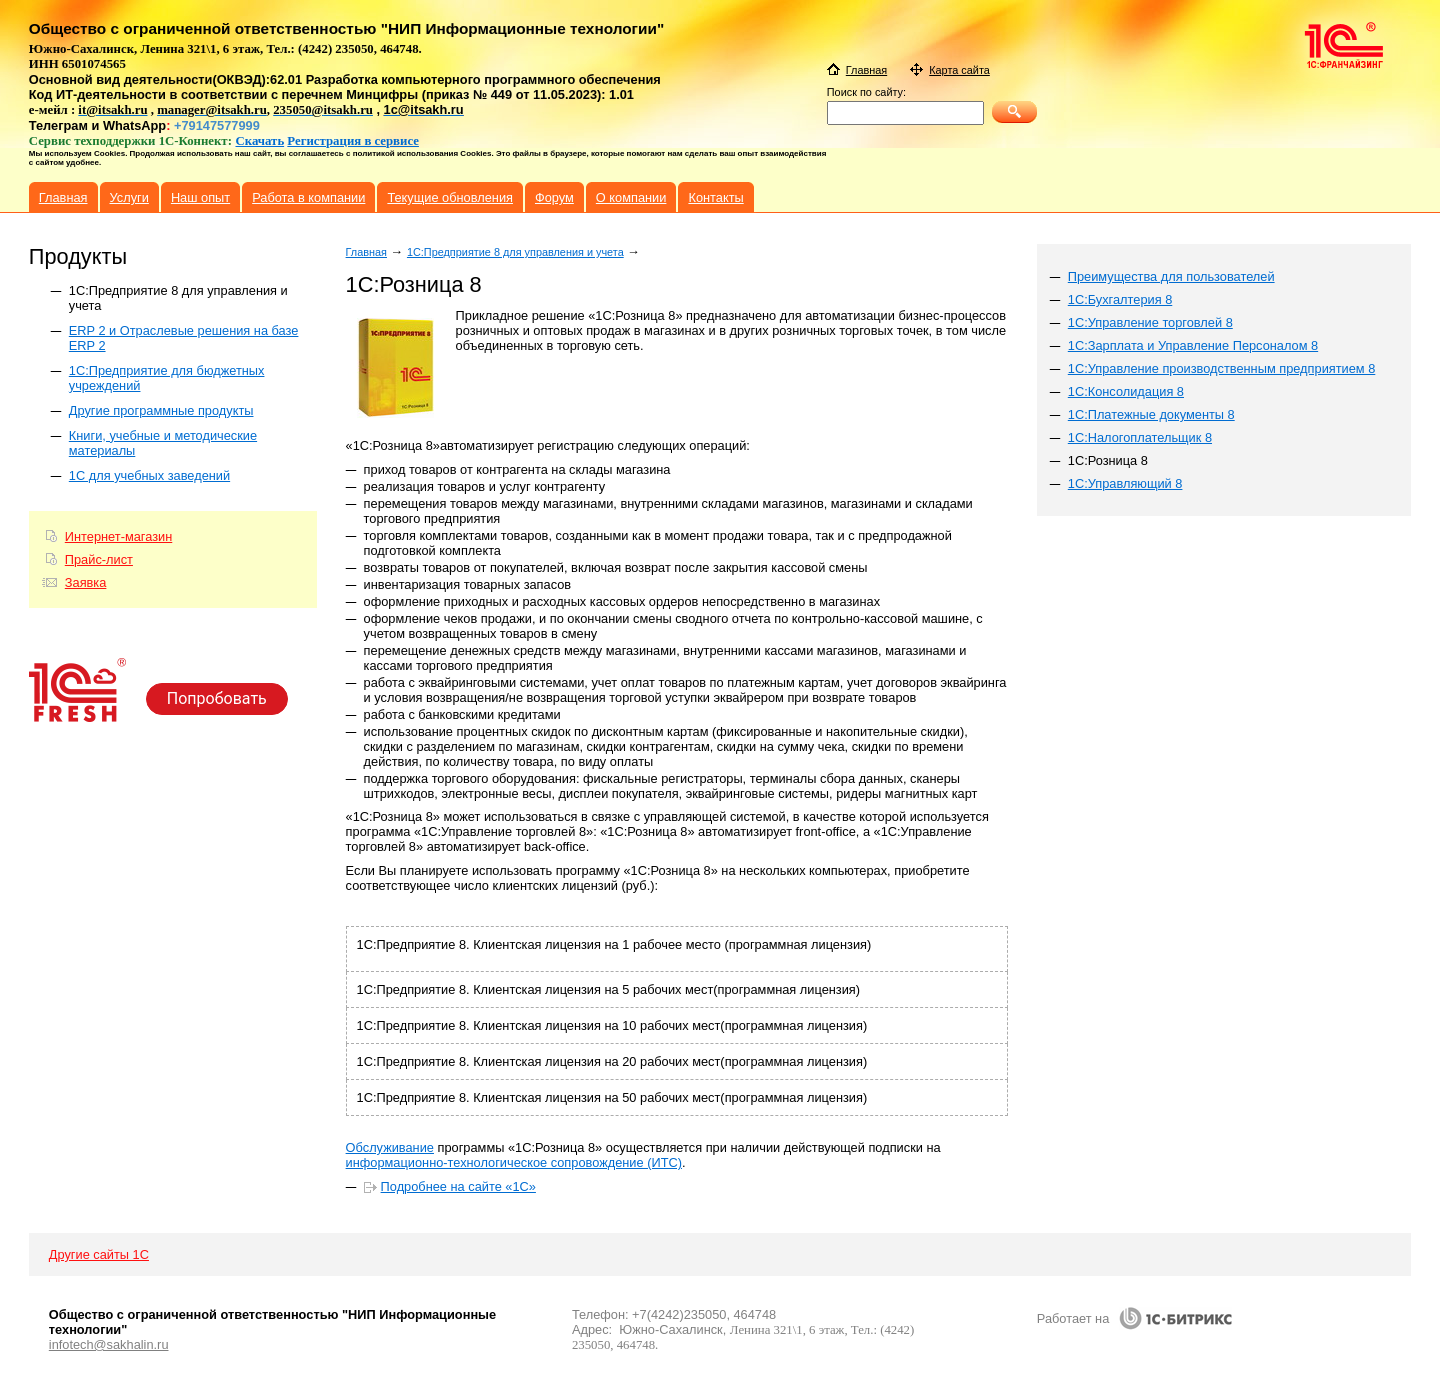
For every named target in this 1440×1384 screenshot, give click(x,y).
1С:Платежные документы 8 (1151, 414)
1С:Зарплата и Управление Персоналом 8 (1193, 345)
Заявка (86, 582)
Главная (366, 252)
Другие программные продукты (161, 410)
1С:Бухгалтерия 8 (1120, 299)
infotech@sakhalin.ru (109, 1344)
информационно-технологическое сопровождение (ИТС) (514, 1162)
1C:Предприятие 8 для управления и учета (515, 252)
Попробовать (217, 698)
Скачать (260, 141)
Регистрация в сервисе (353, 141)
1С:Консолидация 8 (1126, 391)
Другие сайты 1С (99, 1254)
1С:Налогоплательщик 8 (1140, 437)
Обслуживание (390, 1147)
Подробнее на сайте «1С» (458, 1186)
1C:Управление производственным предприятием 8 (1222, 368)
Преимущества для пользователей (1171, 276)
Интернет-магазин (118, 536)
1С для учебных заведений (149, 475)
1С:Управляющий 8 (1125, 483)
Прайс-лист (99, 559)
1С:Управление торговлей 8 (1150, 322)
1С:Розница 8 (1108, 460)
